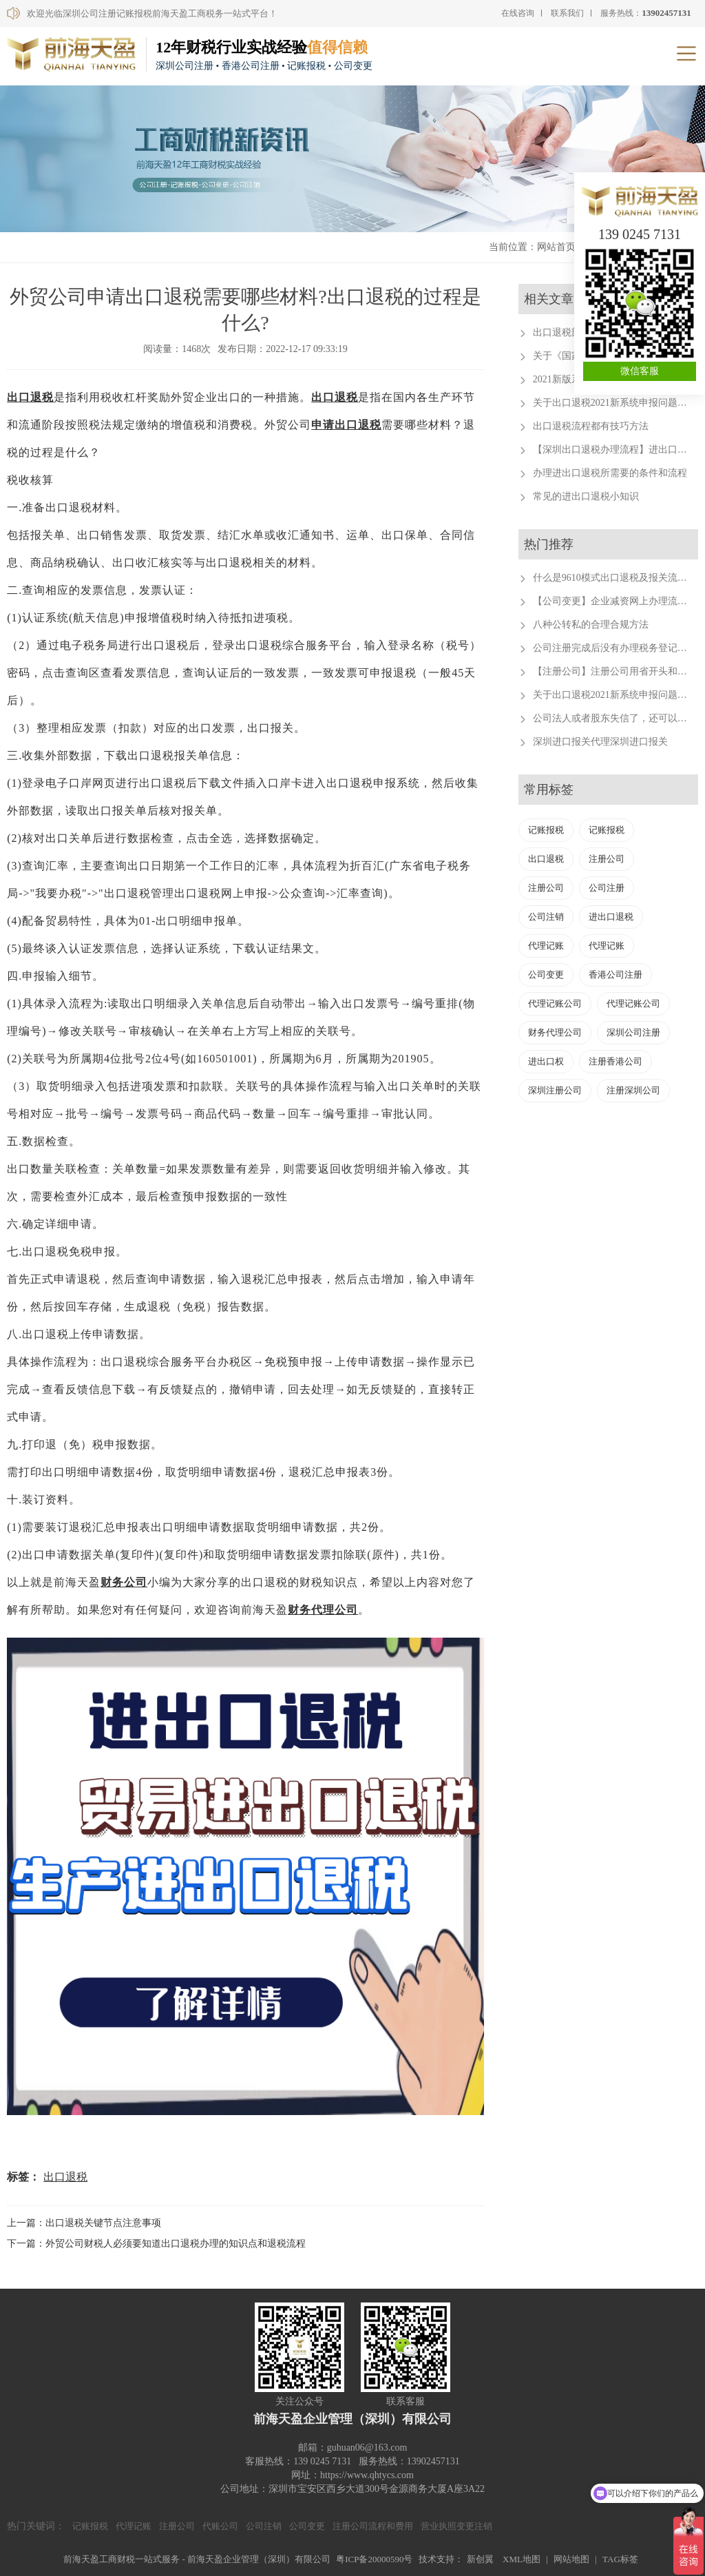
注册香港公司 (615, 1061)
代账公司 (220, 2526)
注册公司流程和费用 (373, 2526)
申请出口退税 (346, 425)
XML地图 (521, 2559)
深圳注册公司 (555, 1090)
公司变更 (546, 974)
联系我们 (567, 13)
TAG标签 (620, 2559)
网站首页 (556, 247)
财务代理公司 (323, 1610)
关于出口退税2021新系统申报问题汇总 (615, 403)
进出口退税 (611, 916)
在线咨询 (517, 13)
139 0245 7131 (639, 234)
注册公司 (606, 859)
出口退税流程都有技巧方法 (591, 426)
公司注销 (546, 916)
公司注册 (606, 888)
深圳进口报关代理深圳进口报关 (600, 741)
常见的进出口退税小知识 (586, 496)
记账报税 (546, 830)
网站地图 (571, 2559)
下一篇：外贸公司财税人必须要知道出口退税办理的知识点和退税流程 (156, 2243)
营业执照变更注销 (456, 2526)
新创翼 (480, 2559)
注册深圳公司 (633, 1090)
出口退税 (30, 397)
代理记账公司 (555, 1003)
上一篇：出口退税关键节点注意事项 (84, 2223)
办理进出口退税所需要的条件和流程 (610, 473)
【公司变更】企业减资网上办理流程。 (615, 601)
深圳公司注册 (633, 1032)
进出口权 (546, 1061)
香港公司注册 (615, 974)
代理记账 (546, 945)
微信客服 (639, 371)
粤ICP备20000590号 (374, 2559)
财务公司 (124, 1582)
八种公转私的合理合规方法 (591, 624)
